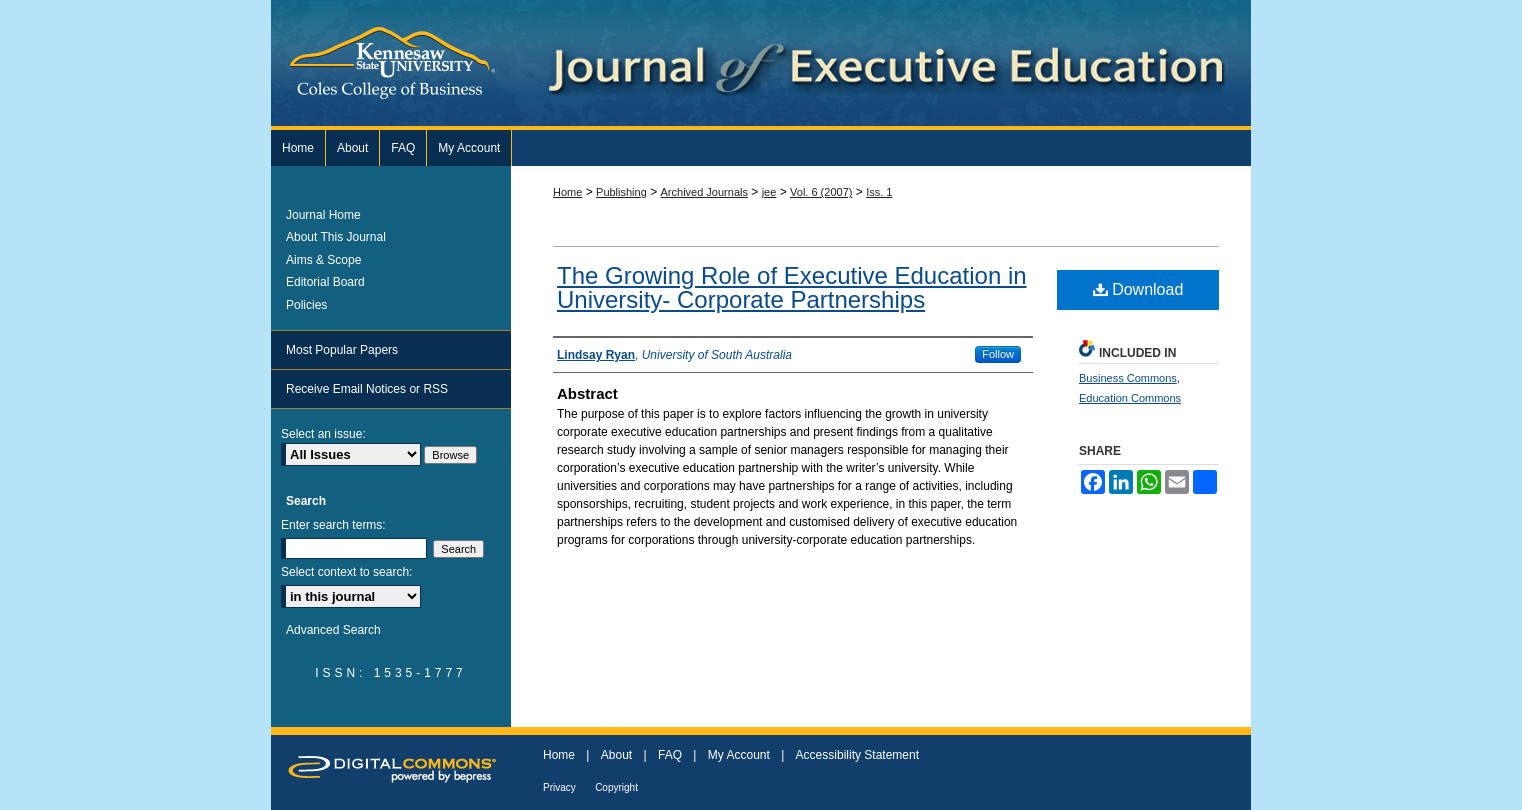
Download (1138, 289)
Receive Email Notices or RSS (367, 389)
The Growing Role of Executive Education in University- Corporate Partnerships (792, 287)
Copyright (616, 787)
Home (567, 192)
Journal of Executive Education (1001, 63)
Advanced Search (333, 630)
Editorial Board (325, 282)
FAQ (670, 755)
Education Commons (1130, 398)
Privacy (559, 787)
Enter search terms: (333, 525)
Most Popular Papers (342, 350)
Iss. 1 (879, 192)
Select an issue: (323, 434)
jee (769, 192)
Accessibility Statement (857, 755)
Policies (306, 305)
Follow (998, 354)
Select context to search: (346, 572)
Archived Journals (704, 192)
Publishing (621, 192)
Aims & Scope (323, 260)
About (616, 755)
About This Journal (336, 237)
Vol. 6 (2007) (821, 192)
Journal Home (323, 215)
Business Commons (1128, 378)
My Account (739, 755)
